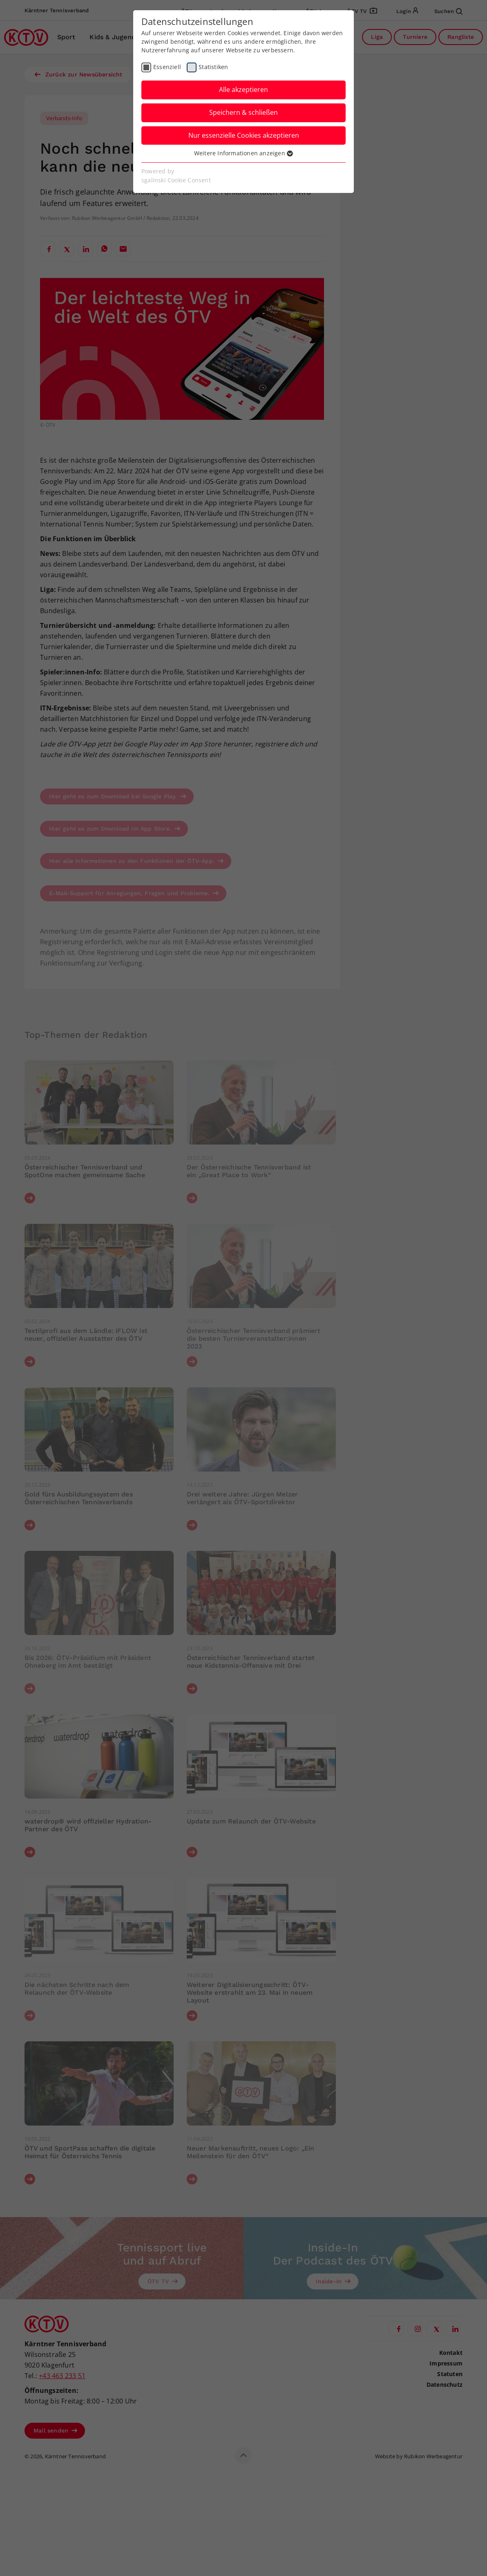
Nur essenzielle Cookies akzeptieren (243, 135)
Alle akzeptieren (243, 89)
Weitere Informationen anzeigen (243, 153)
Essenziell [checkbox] (167, 67)
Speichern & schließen (243, 112)
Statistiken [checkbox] (213, 67)
